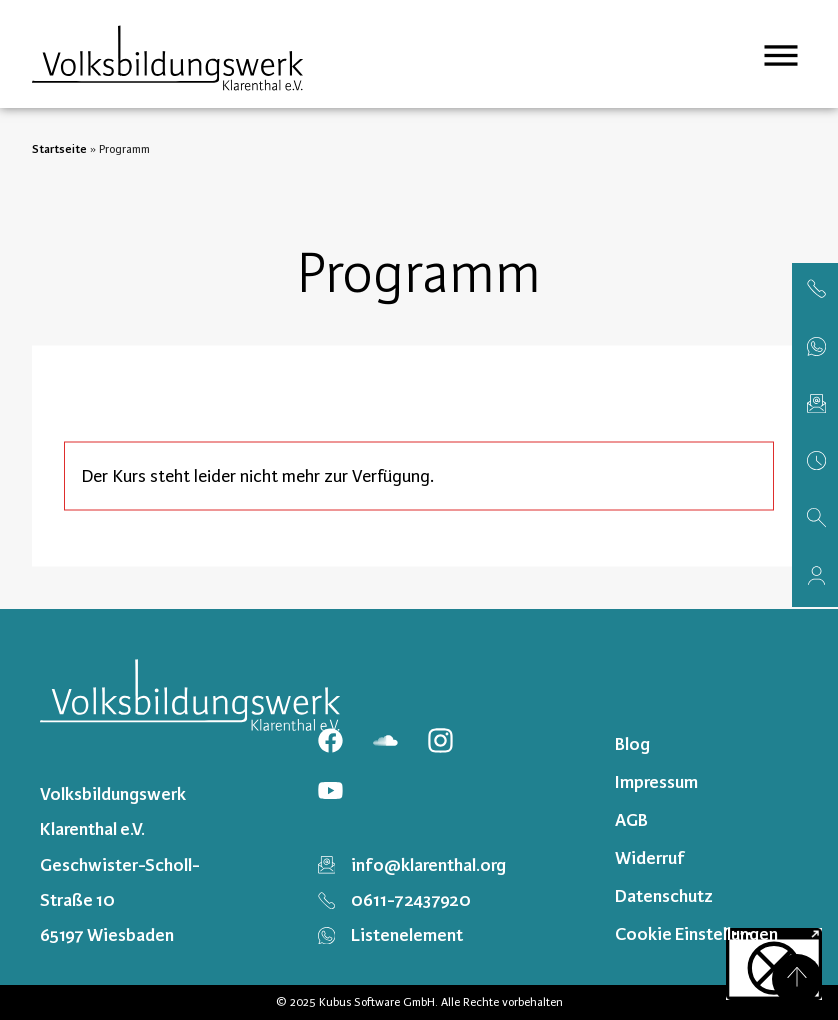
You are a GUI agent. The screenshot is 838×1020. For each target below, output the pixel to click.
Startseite (59, 149)
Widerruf (650, 858)
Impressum (656, 782)
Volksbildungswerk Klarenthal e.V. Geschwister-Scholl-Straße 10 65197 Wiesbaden (120, 864)
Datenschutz (664, 896)
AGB (631, 820)
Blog (632, 744)
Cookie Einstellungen (696, 934)
